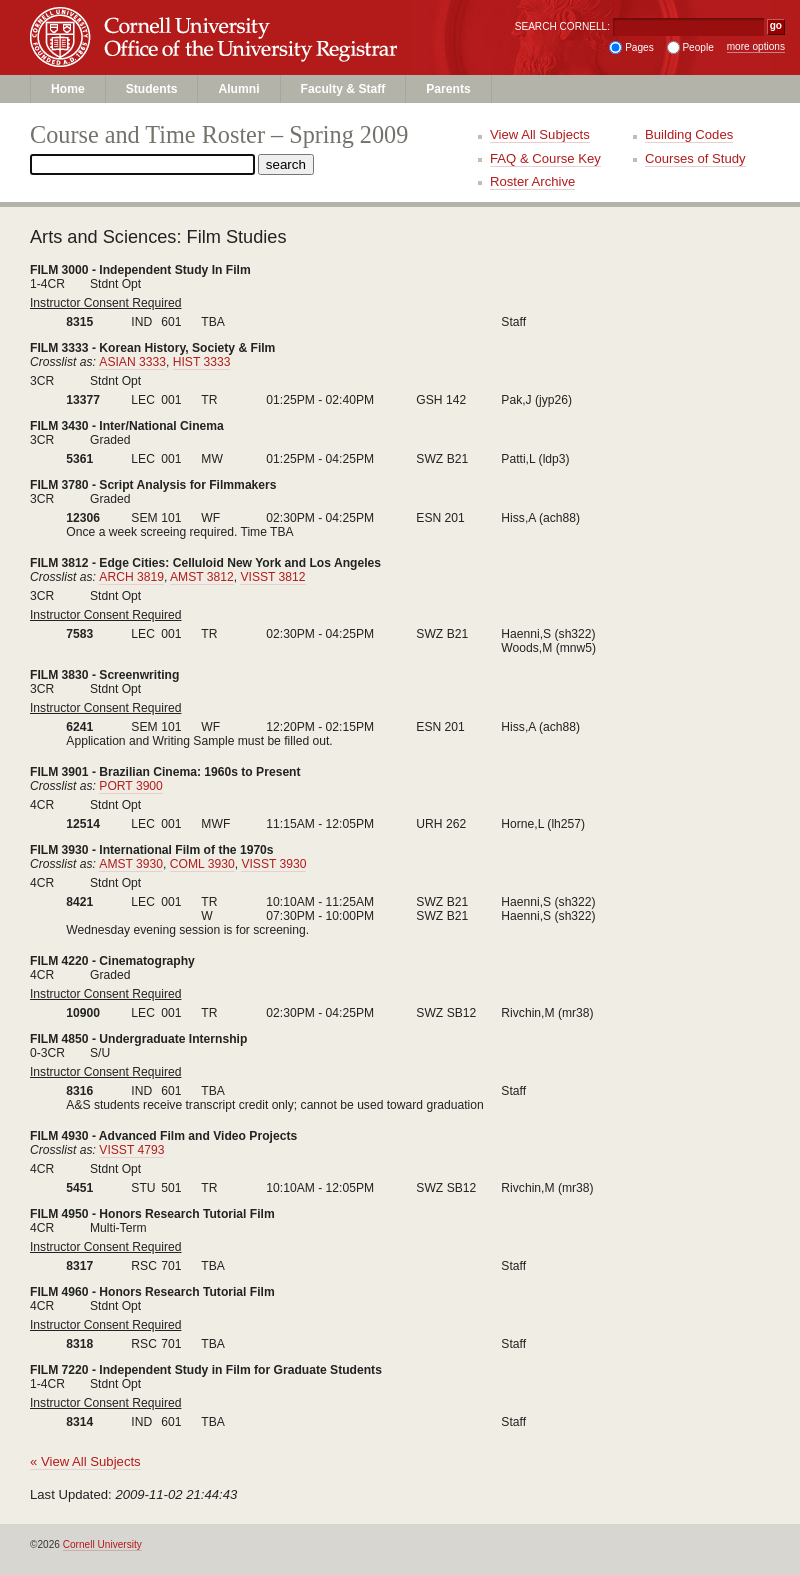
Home (68, 89)
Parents (448, 89)
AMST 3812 (202, 577)
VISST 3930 (273, 864)
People (697, 47)
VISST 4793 (131, 1150)
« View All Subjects (85, 1461)
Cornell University (259, 19)
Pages (639, 47)
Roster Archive (532, 181)
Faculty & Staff (343, 89)
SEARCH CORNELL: (562, 26)
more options (756, 46)
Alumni (238, 89)
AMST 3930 (131, 864)
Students (152, 89)
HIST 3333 (202, 362)
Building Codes (689, 134)
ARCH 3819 (131, 577)
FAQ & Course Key (545, 158)
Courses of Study (695, 158)
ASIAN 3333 (132, 362)
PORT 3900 (131, 786)
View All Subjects (540, 134)
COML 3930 (202, 864)
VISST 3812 (272, 577)
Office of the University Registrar (259, 56)
